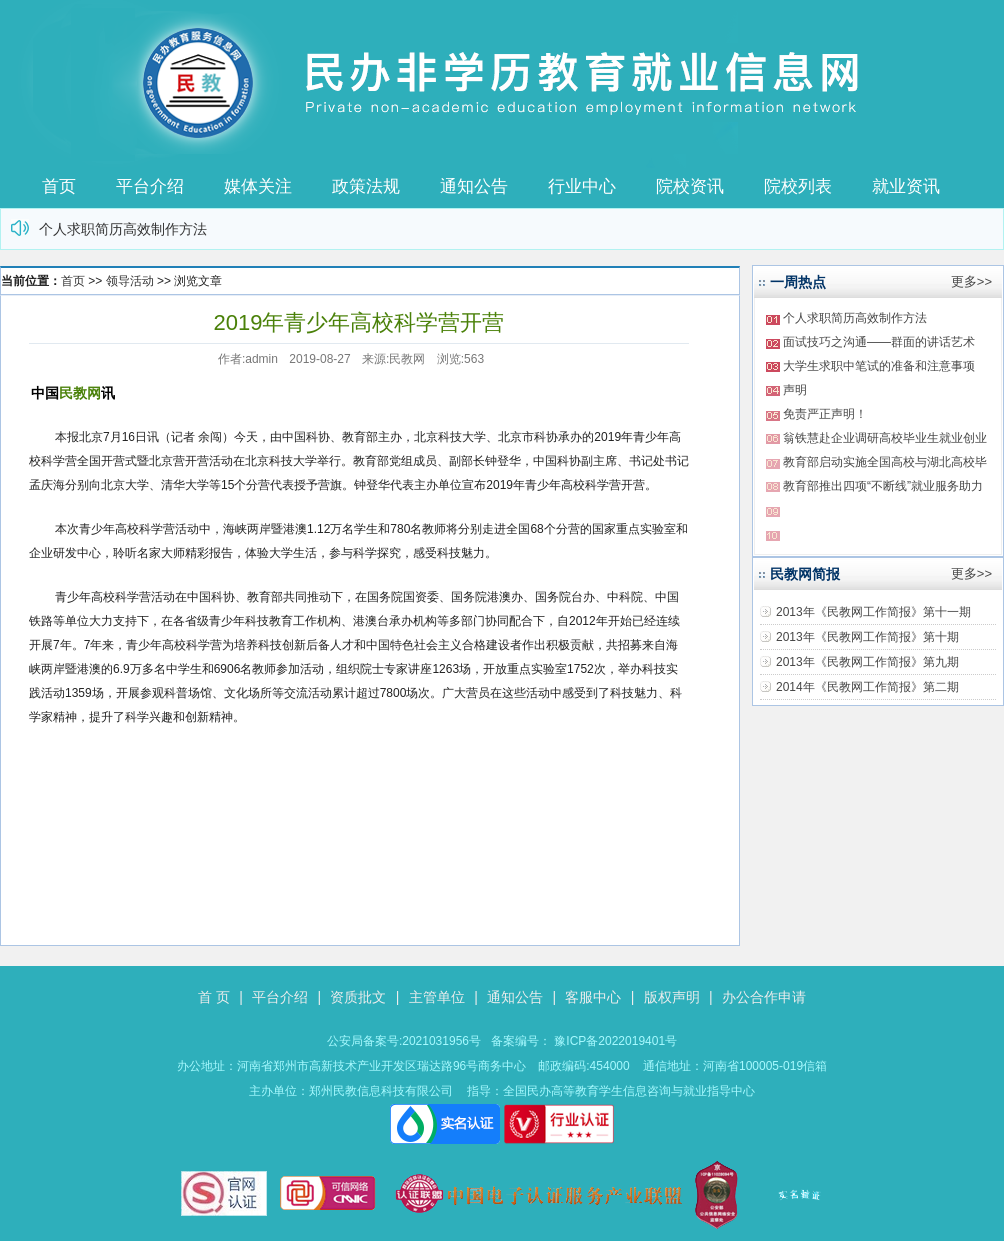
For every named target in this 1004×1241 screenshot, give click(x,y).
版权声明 (672, 997)
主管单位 (437, 997)
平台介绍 (150, 186)
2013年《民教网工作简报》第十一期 (873, 612)
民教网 (80, 393)
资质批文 (358, 997)
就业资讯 (906, 186)
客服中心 (593, 997)
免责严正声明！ (825, 414)
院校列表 (798, 186)
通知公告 (474, 186)
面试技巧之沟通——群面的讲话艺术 (879, 342)
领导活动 (130, 281)
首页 (59, 186)
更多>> (971, 281)
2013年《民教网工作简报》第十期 (867, 637)
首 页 (214, 997)
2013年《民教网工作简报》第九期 (867, 662)
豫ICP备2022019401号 (615, 1041)
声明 (795, 390)
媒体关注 (258, 186)
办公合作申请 (764, 997)
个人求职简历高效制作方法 (123, 229)
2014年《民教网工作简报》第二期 (867, 687)
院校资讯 (690, 186)
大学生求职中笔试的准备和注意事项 (879, 366)
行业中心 (582, 186)
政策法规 (366, 186)
